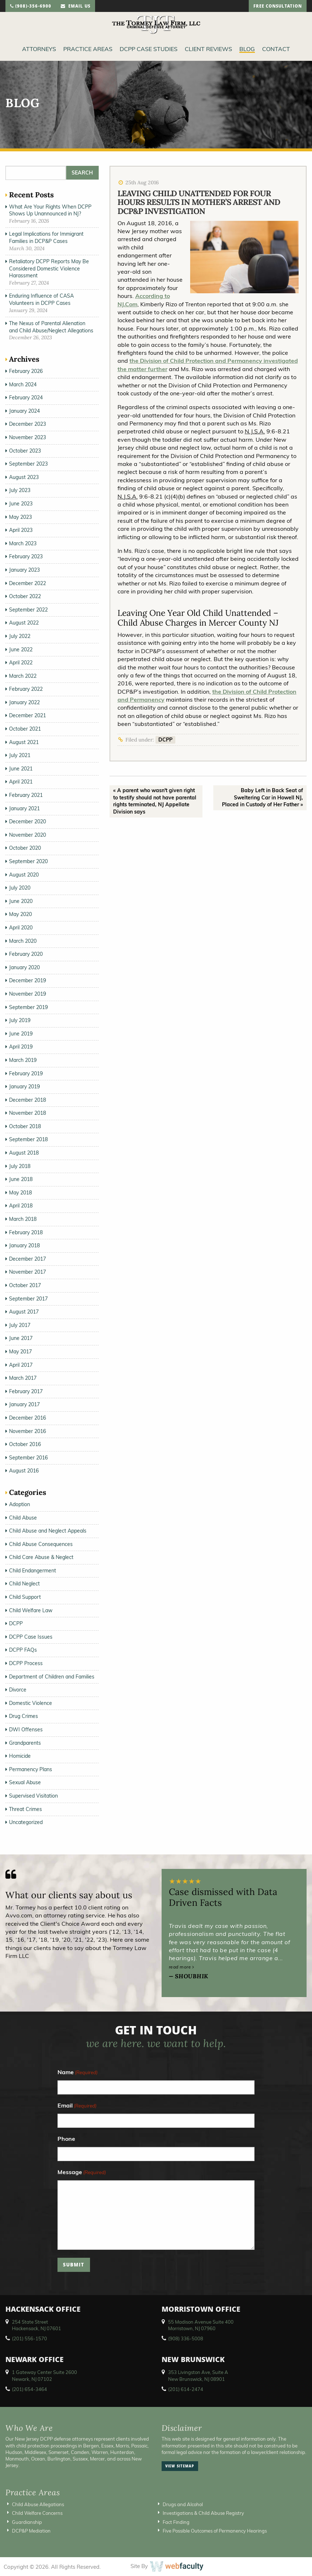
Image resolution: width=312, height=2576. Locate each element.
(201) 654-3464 (29, 2389)
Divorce (17, 1689)
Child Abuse (23, 1517)
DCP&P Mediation (31, 2531)
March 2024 (23, 384)
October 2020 (25, 848)
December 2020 (27, 821)
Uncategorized (26, 1822)
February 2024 (26, 397)
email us (75, 6)
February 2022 (26, 689)
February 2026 (26, 371)
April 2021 (21, 781)
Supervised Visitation (33, 1796)
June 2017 (21, 1338)
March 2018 (23, 1219)
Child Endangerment (32, 1570)
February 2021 (26, 795)
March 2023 (23, 543)
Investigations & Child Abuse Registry (203, 2513)
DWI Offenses (26, 1729)
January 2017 (24, 1404)
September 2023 (28, 464)
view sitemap (179, 2467)
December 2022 (27, 583)
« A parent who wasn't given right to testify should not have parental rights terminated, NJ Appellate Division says (154, 801)
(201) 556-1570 (29, 2338)
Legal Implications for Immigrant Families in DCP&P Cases (46, 237)
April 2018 (21, 1205)
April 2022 (21, 662)
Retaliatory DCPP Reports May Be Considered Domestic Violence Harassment (49, 268)
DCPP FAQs (23, 1650)
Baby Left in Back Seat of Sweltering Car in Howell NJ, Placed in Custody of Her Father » (262, 797)
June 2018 (21, 1179)
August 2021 (24, 742)
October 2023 (25, 450)
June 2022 (21, 649)
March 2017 (23, 1378)
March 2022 (23, 676)
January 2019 (24, 1086)
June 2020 (21, 901)
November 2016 (27, 1431)
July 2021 (19, 755)
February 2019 (26, 1073)
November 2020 (27, 835)
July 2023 (19, 490)
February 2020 (26, 954)
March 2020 (23, 941)
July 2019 (19, 1020)
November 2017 (27, 1272)
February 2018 (26, 1232)
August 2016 (24, 1470)
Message (81, 2172)
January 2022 (24, 702)
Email (77, 2106)
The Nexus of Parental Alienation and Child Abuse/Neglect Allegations (51, 327)
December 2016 (27, 1418)
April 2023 (21, 530)
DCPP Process (26, 1663)
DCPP (165, 739)
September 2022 (28, 609)
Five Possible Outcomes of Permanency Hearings (215, 2531)
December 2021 (27, 715)
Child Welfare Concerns (37, 2513)
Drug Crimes (23, 1716)
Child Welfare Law (30, 1610)
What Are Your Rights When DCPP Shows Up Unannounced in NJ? (50, 210)
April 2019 (21, 1046)
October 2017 (25, 1285)
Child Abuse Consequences (41, 1544)
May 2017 (20, 1351)
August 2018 (24, 1153)
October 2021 (25, 729)
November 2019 (27, 994)
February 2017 (26, 1391)
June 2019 (21, 1033)
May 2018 (20, 1192)
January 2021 (24, 808)
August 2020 (24, 874)
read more (181, 1967)
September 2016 (28, 1457)
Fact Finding (176, 2522)
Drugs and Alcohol (183, 2504)
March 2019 (23, 1060)
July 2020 (19, 887)
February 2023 (26, 556)
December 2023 (27, 424)
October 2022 (25, 596)
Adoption (19, 1504)
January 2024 (24, 411)
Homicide (20, 1756)
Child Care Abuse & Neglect (41, 1557)
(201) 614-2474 (185, 2389)
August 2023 (24, 477)
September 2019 (28, 1007)
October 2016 (25, 1444)
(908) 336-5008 (185, 2338)
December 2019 (27, 980)
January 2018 (24, 1245)
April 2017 (21, 1365)
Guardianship (27, 2522)
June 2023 (21, 503)
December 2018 (27, 1100)
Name (77, 2072)
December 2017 (27, 1259)
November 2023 (27, 437)
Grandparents (25, 1743)
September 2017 (28, 1298)
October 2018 (25, 1126)
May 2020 (20, 914)
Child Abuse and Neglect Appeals (47, 1530)
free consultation (277, 6)
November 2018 (27, 1113)
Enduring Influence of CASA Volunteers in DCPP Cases (41, 299)
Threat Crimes (25, 1809)
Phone (66, 2138)
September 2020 (28, 861)
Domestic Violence (30, 1703)
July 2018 (19, 1166)
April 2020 (21, 927)
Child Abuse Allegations (38, 2504)
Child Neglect (24, 1583)
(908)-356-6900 (30, 6)
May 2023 (20, 517)
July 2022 (19, 636)
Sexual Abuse (25, 1782)
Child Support (25, 1597)
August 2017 (24, 1311)
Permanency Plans (30, 1769)
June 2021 (21, 768)
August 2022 (24, 622)
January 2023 (24, 570)
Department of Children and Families (51, 1676)
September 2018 (28, 1139)
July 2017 (19, 1325)
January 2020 (24, 967)
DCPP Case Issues (30, 1637)
